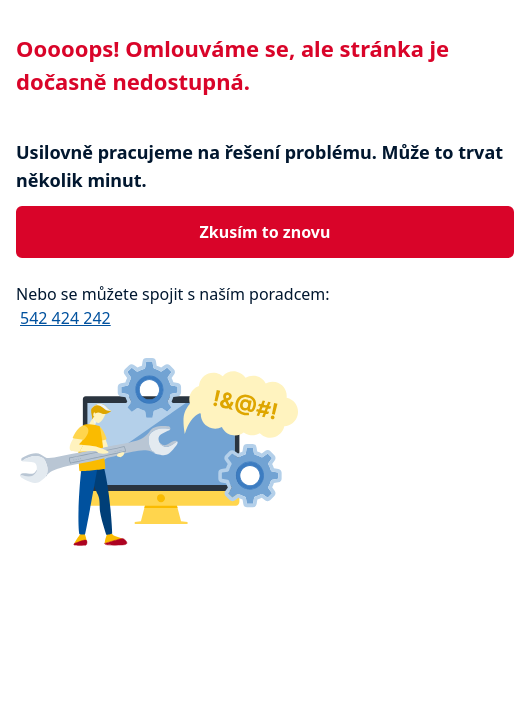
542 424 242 (65, 318)
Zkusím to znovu (265, 232)
